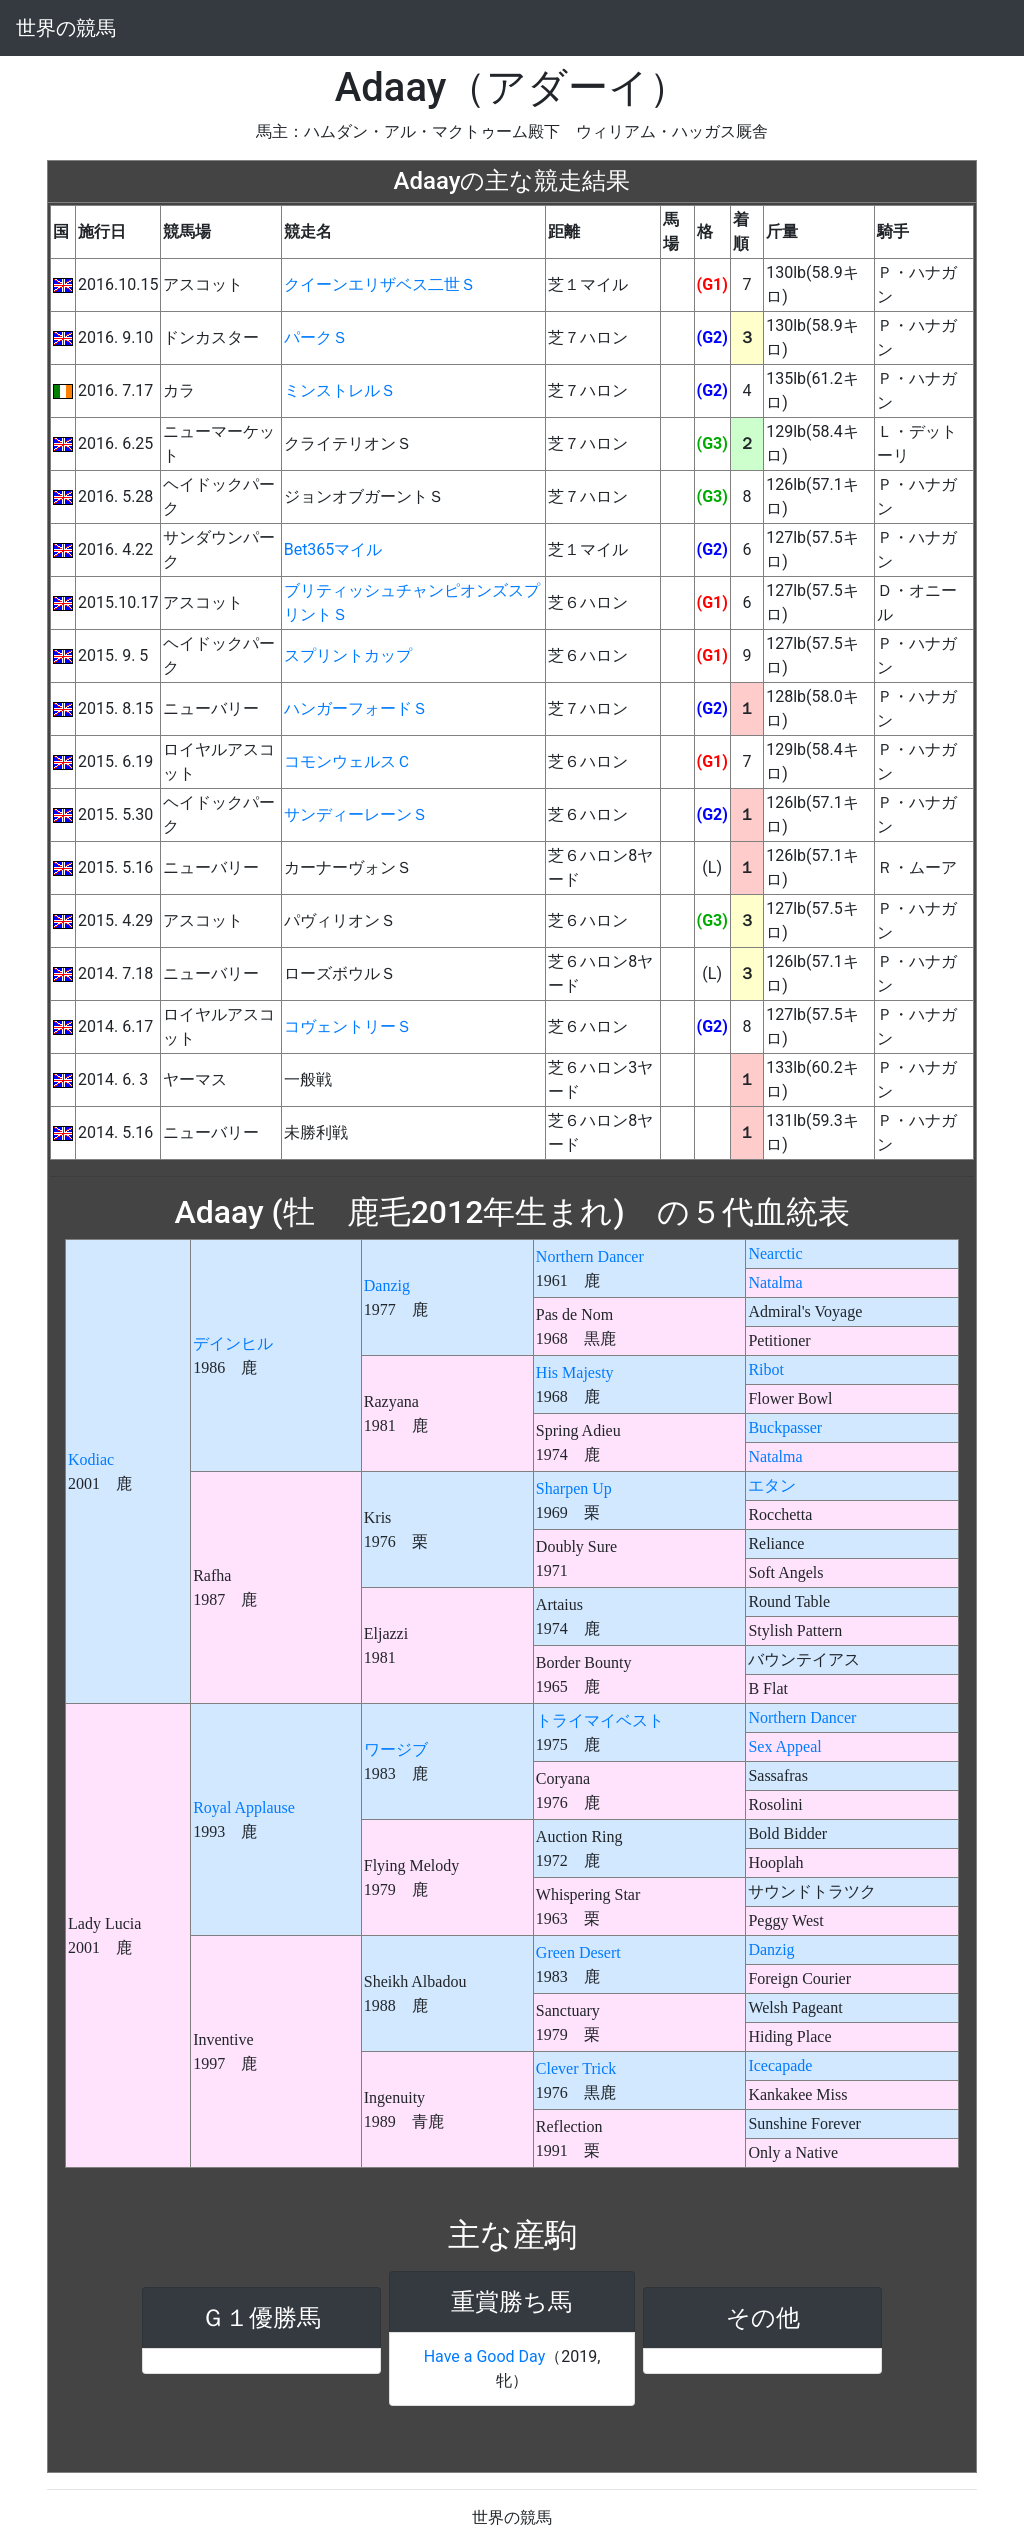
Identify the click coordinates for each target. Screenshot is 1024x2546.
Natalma (775, 1282)
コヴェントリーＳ (348, 1026)
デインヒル (233, 1343)
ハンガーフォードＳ (356, 708)
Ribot (766, 1369)
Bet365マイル (333, 549)
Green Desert (578, 1952)
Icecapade (780, 2065)
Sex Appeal (784, 1746)
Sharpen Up (574, 1488)
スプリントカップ (348, 655)
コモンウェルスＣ (348, 761)
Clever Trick (576, 2068)
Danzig (387, 1285)
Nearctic (775, 1253)
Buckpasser (785, 1427)
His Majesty (575, 1372)
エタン (772, 1485)
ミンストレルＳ (340, 390)
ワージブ (396, 1749)
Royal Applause (244, 1807)
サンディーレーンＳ (356, 814)
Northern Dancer (590, 1256)
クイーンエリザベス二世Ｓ (380, 284)
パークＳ (316, 337)
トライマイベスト (600, 1720)
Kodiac (91, 1459)
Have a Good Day (485, 2356)
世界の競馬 (66, 28)
